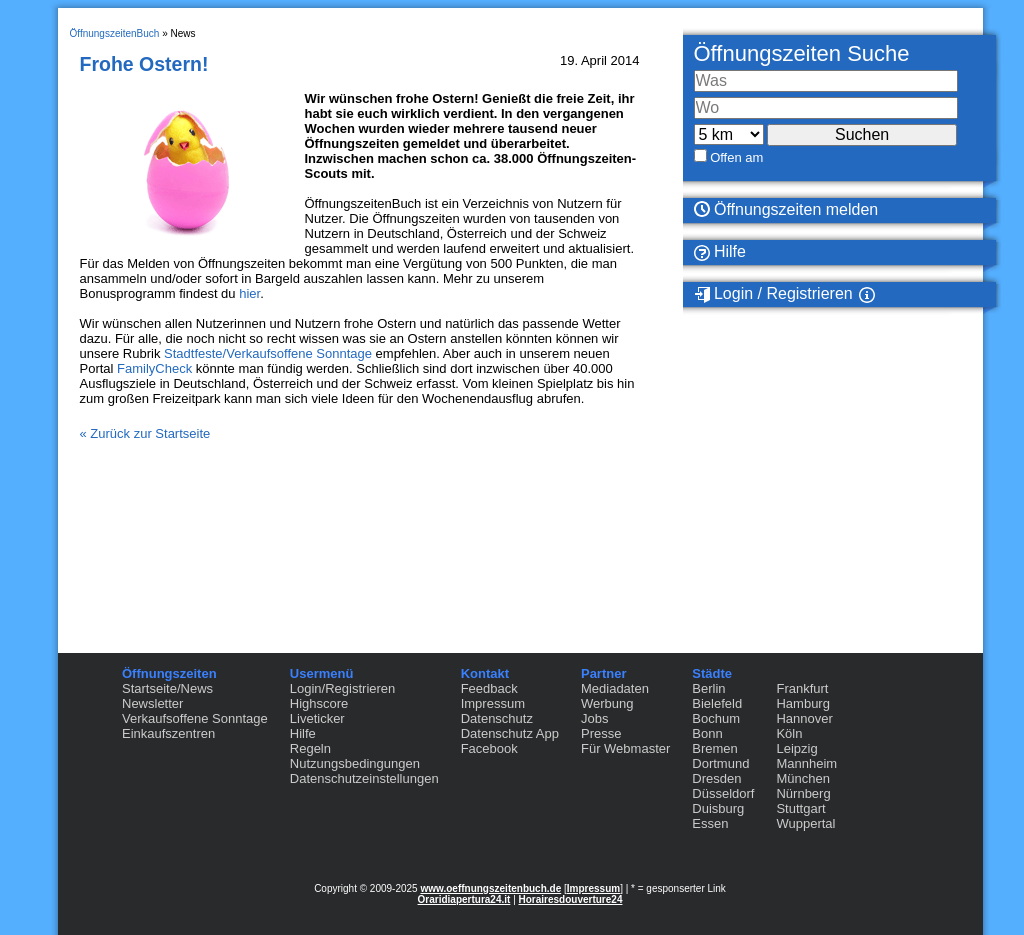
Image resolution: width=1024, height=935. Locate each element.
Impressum (493, 703)
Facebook (489, 748)
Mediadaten (615, 688)
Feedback (489, 688)
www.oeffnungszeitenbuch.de (490, 888)
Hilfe (720, 252)
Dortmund (720, 763)
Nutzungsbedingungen (355, 763)
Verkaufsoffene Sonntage (195, 718)
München (802, 778)
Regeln (310, 748)
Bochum (716, 718)
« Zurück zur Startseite (145, 433)
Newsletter (152, 703)
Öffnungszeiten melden (786, 209)
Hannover (804, 718)
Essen (710, 823)
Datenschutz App (510, 733)
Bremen (715, 748)
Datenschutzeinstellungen (364, 778)
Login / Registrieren (773, 294)
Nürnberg (803, 793)
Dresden (716, 778)
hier (249, 293)
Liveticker (317, 718)
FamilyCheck (154, 368)
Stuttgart (800, 808)
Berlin (708, 688)
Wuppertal (805, 823)
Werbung (607, 703)
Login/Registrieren (343, 688)
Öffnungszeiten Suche (802, 53)
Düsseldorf (723, 793)
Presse (601, 733)
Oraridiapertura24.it (464, 899)
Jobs (594, 718)
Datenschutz (497, 718)
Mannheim (806, 763)
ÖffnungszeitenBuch (115, 33)
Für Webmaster (625, 748)
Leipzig (796, 748)
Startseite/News (167, 688)
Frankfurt (802, 688)
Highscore (319, 703)
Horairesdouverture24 (571, 899)
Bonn (707, 733)
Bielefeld (717, 703)
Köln (789, 733)
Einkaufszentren (168, 733)
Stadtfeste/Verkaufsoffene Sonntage (268, 353)
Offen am (736, 157)
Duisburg (718, 808)
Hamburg (802, 703)
